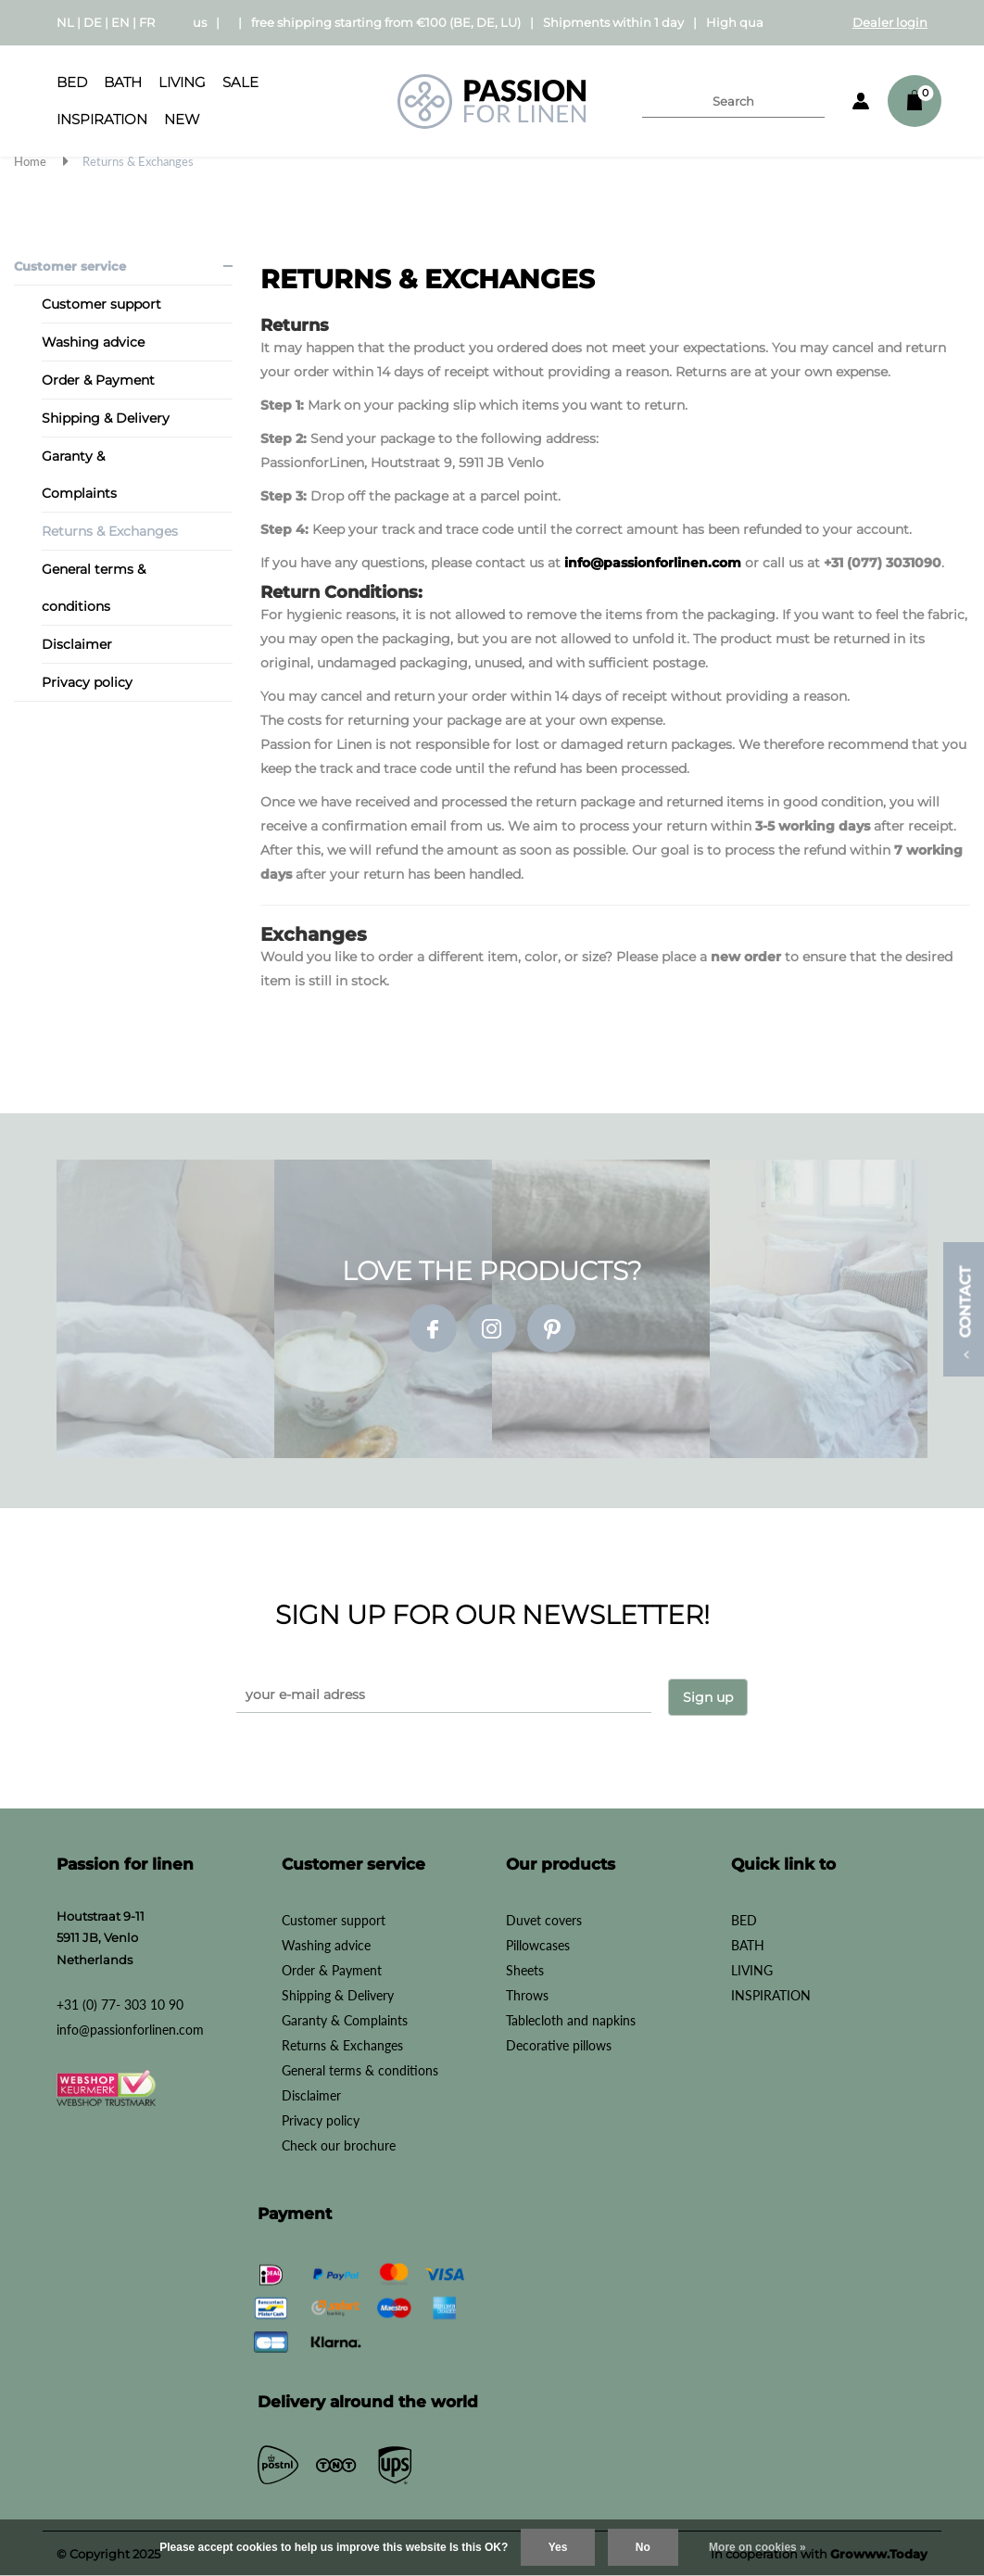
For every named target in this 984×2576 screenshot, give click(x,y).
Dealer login (889, 22)
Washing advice (93, 342)
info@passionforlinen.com (652, 562)
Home (30, 161)
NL (65, 22)
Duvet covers (544, 1918)
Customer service (70, 266)
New (181, 119)
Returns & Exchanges (138, 161)
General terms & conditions (93, 588)
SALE (240, 82)
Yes (558, 2547)
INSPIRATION (102, 119)
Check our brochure (339, 2143)
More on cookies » (757, 2547)
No (643, 2547)
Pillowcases (538, 1943)
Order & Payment (98, 380)
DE (92, 22)
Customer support (101, 304)
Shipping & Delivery (106, 418)
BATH (123, 82)
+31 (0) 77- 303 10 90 (120, 2003)
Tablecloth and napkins (571, 2018)
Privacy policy (87, 682)
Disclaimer (77, 644)
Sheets (525, 1968)
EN (120, 22)
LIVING (182, 82)
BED (72, 82)
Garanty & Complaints (79, 474)
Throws (527, 1993)
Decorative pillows (559, 2043)
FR (147, 22)
